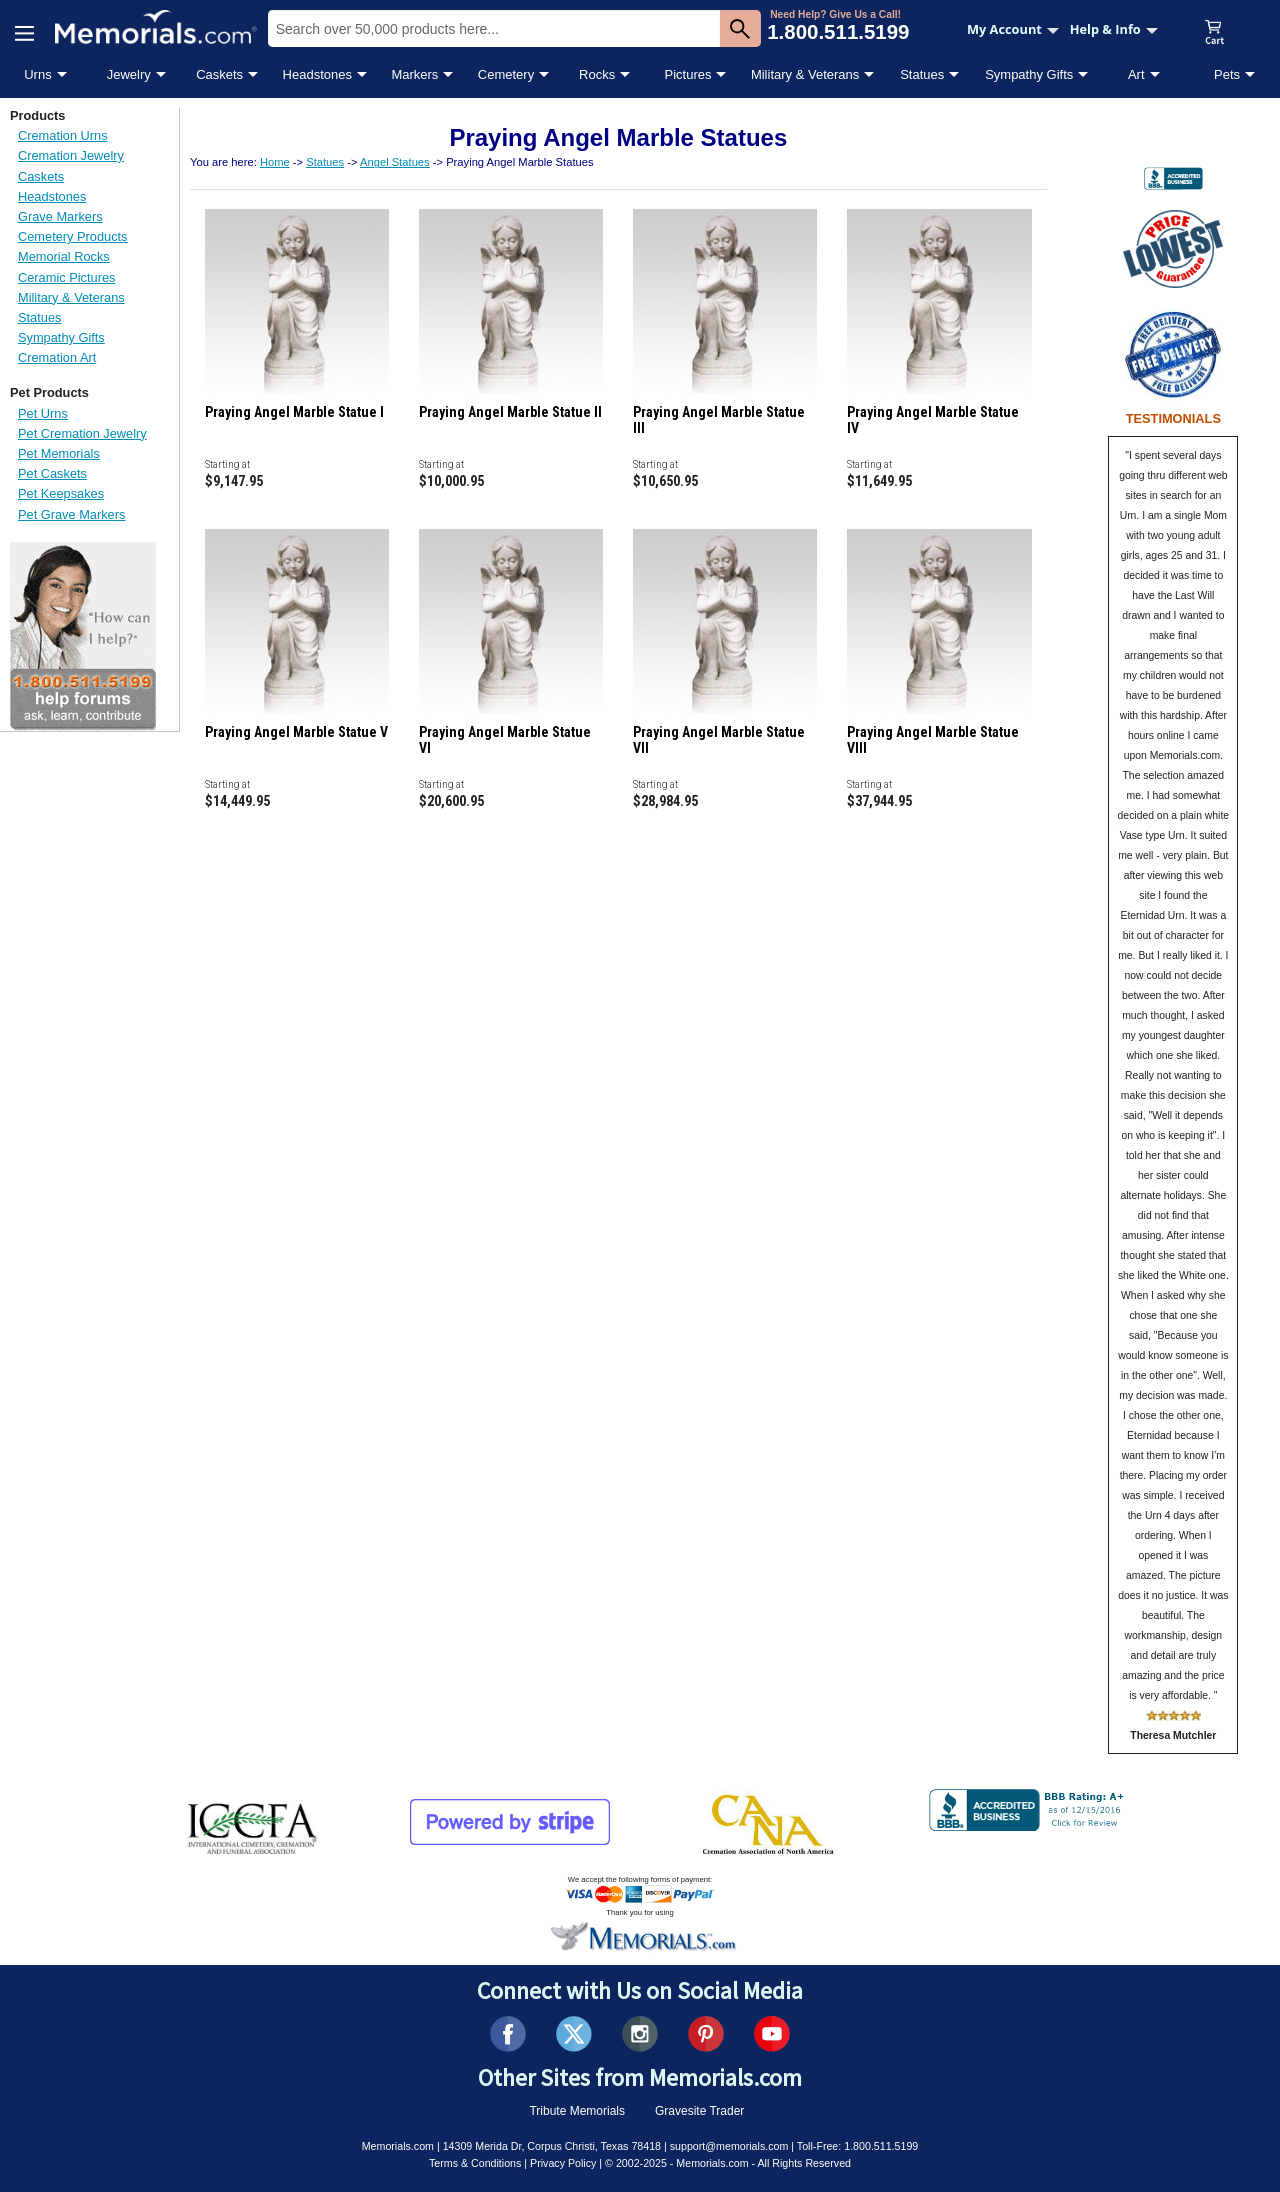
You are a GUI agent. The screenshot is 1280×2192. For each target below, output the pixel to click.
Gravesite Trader (699, 2111)
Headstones (317, 74)
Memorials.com (398, 2146)
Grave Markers (60, 216)
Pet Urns (43, 413)
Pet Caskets (52, 473)
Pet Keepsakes (61, 493)
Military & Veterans (805, 74)
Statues (922, 74)
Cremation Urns (63, 135)
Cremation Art (57, 357)
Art (1136, 74)
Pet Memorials (59, 453)
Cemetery (506, 74)
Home (275, 162)
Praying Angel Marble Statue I (294, 412)
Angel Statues (395, 162)
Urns (37, 74)
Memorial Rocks (64, 256)
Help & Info (1114, 29)
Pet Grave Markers (71, 514)
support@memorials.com (729, 2146)
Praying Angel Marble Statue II (510, 412)
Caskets (219, 74)
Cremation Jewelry (71, 155)
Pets (1227, 74)
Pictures (687, 74)
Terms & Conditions (475, 2163)
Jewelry (129, 74)
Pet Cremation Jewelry (82, 433)
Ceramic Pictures (66, 277)
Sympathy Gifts (1029, 74)
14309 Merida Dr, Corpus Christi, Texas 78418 (552, 2146)
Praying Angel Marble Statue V (296, 732)
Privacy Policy (563, 2163)
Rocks (597, 74)
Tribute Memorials (577, 2111)
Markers (414, 74)
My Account (1013, 29)
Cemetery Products (73, 236)
